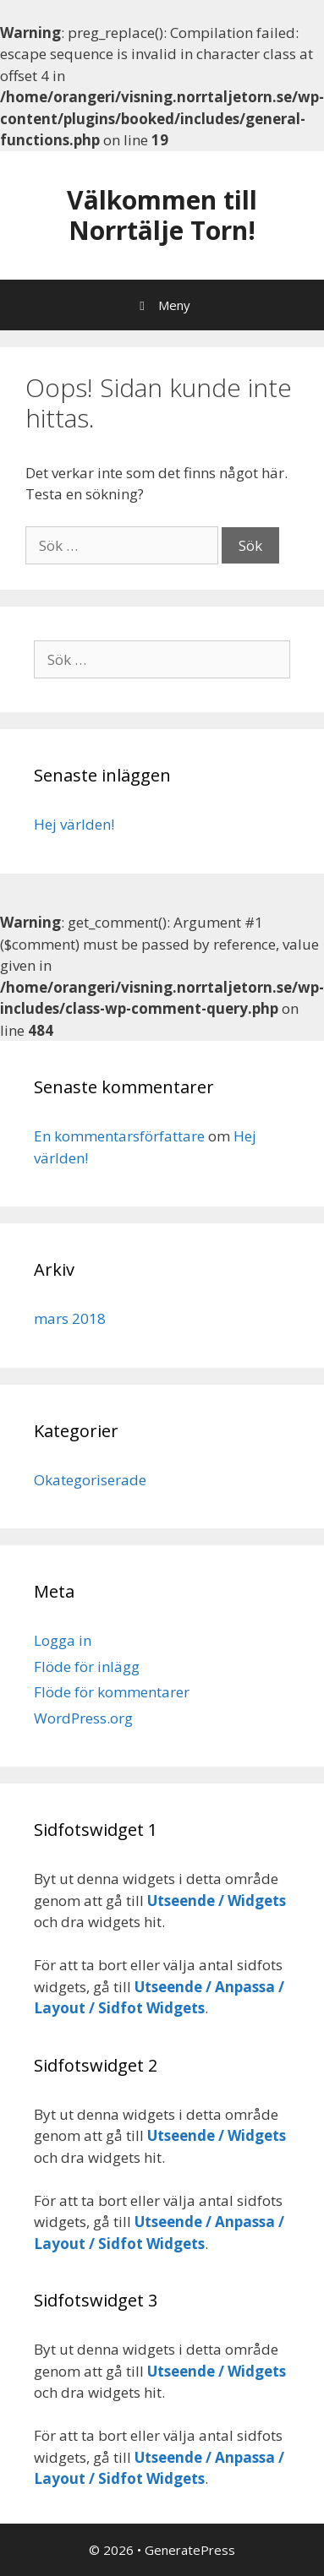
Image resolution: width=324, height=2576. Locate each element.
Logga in (62, 1640)
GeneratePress (190, 2549)
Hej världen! (74, 824)
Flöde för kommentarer (111, 1692)
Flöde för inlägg (87, 1666)
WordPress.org (83, 1718)
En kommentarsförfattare (119, 1136)
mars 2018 (70, 1318)
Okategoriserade (90, 1480)
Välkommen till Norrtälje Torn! (162, 215)
